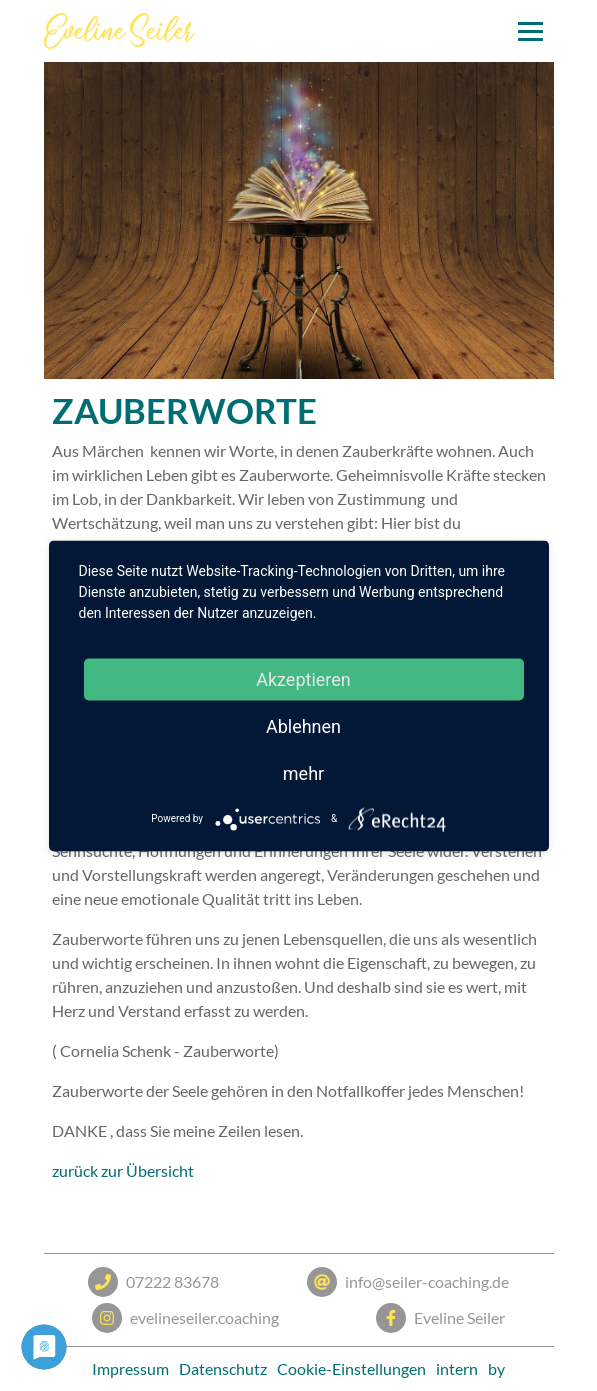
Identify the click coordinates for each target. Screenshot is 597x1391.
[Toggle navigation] (530, 31)
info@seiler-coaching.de (408, 1282)
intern (457, 1368)
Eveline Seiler (440, 1318)
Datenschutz (223, 1368)
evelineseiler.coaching (185, 1318)
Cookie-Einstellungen (351, 1368)
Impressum (130, 1368)
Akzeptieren (303, 678)
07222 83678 (153, 1282)
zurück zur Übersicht (123, 1170)
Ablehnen (303, 725)
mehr (303, 772)
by (496, 1368)
